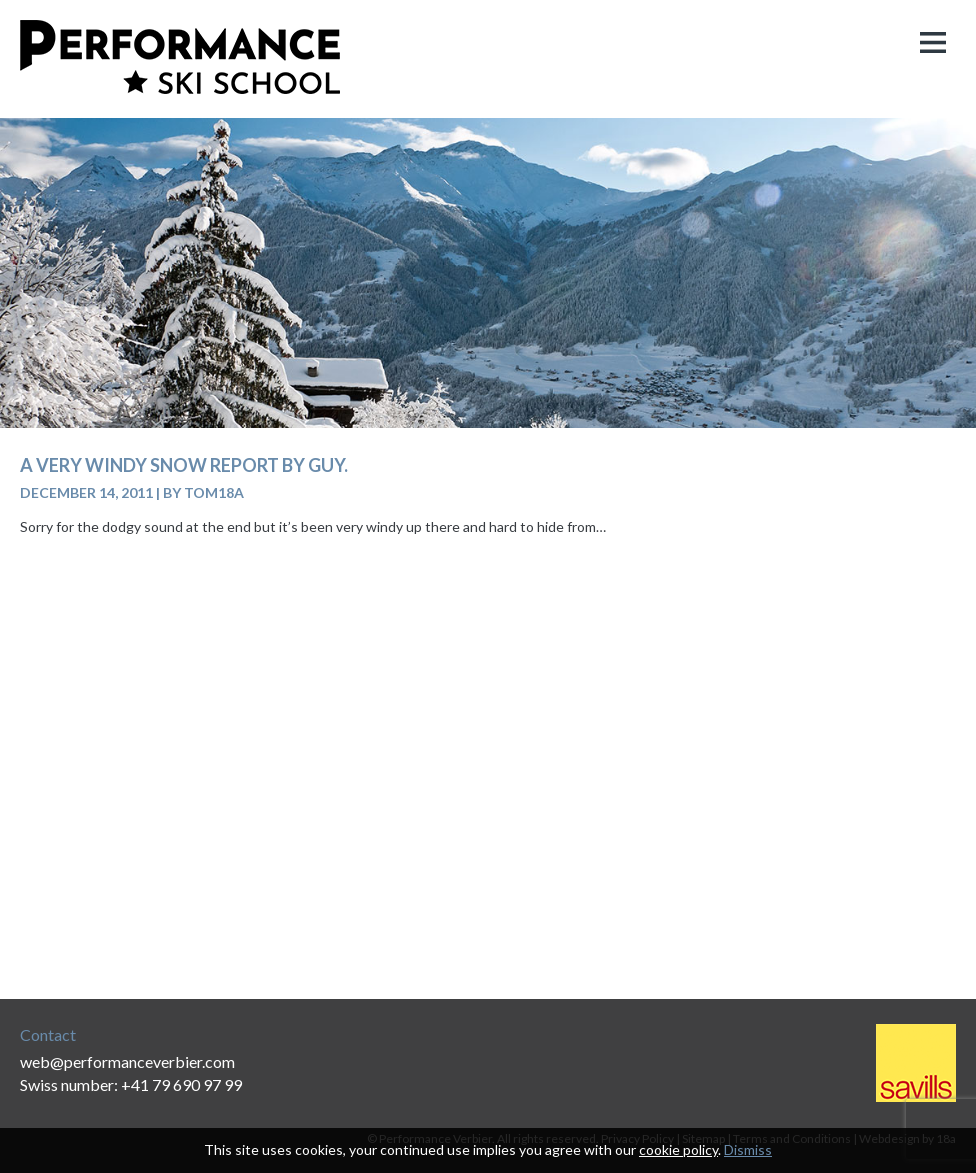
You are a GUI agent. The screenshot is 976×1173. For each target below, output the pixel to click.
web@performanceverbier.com (127, 1061)
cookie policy (678, 1149)
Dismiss (748, 1149)
